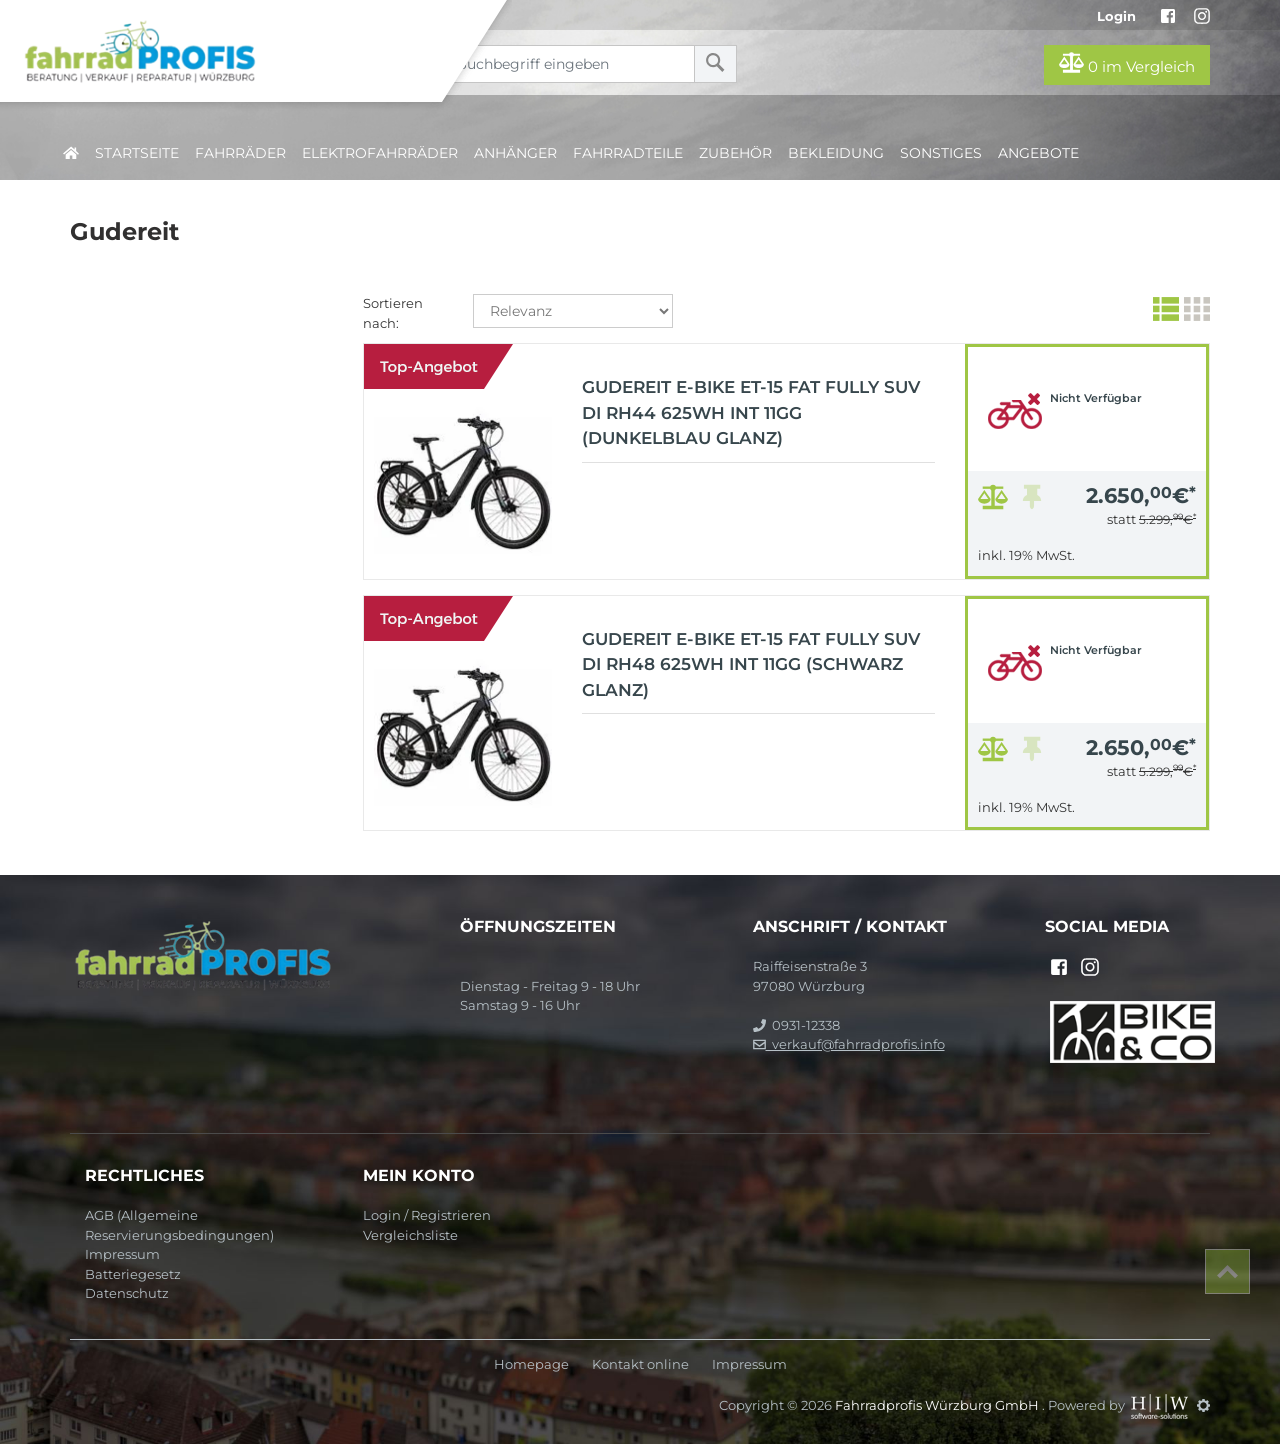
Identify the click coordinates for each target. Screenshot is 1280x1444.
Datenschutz (127, 1293)
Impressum (122, 1254)
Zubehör (735, 153)
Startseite (137, 153)
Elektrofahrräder (380, 153)
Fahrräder (240, 153)
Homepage (531, 1364)
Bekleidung (836, 153)
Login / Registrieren (427, 1215)
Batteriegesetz (133, 1274)
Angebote (1038, 153)
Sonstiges (941, 153)
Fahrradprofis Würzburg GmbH (938, 1405)
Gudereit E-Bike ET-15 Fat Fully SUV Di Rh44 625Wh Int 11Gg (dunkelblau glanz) (751, 412)
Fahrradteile (628, 153)
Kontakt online (640, 1364)
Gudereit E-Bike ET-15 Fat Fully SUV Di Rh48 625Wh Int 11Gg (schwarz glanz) (751, 664)
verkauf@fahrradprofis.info (849, 1044)
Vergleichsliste (410, 1235)
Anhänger (515, 153)
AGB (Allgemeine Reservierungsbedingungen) (179, 1225)
